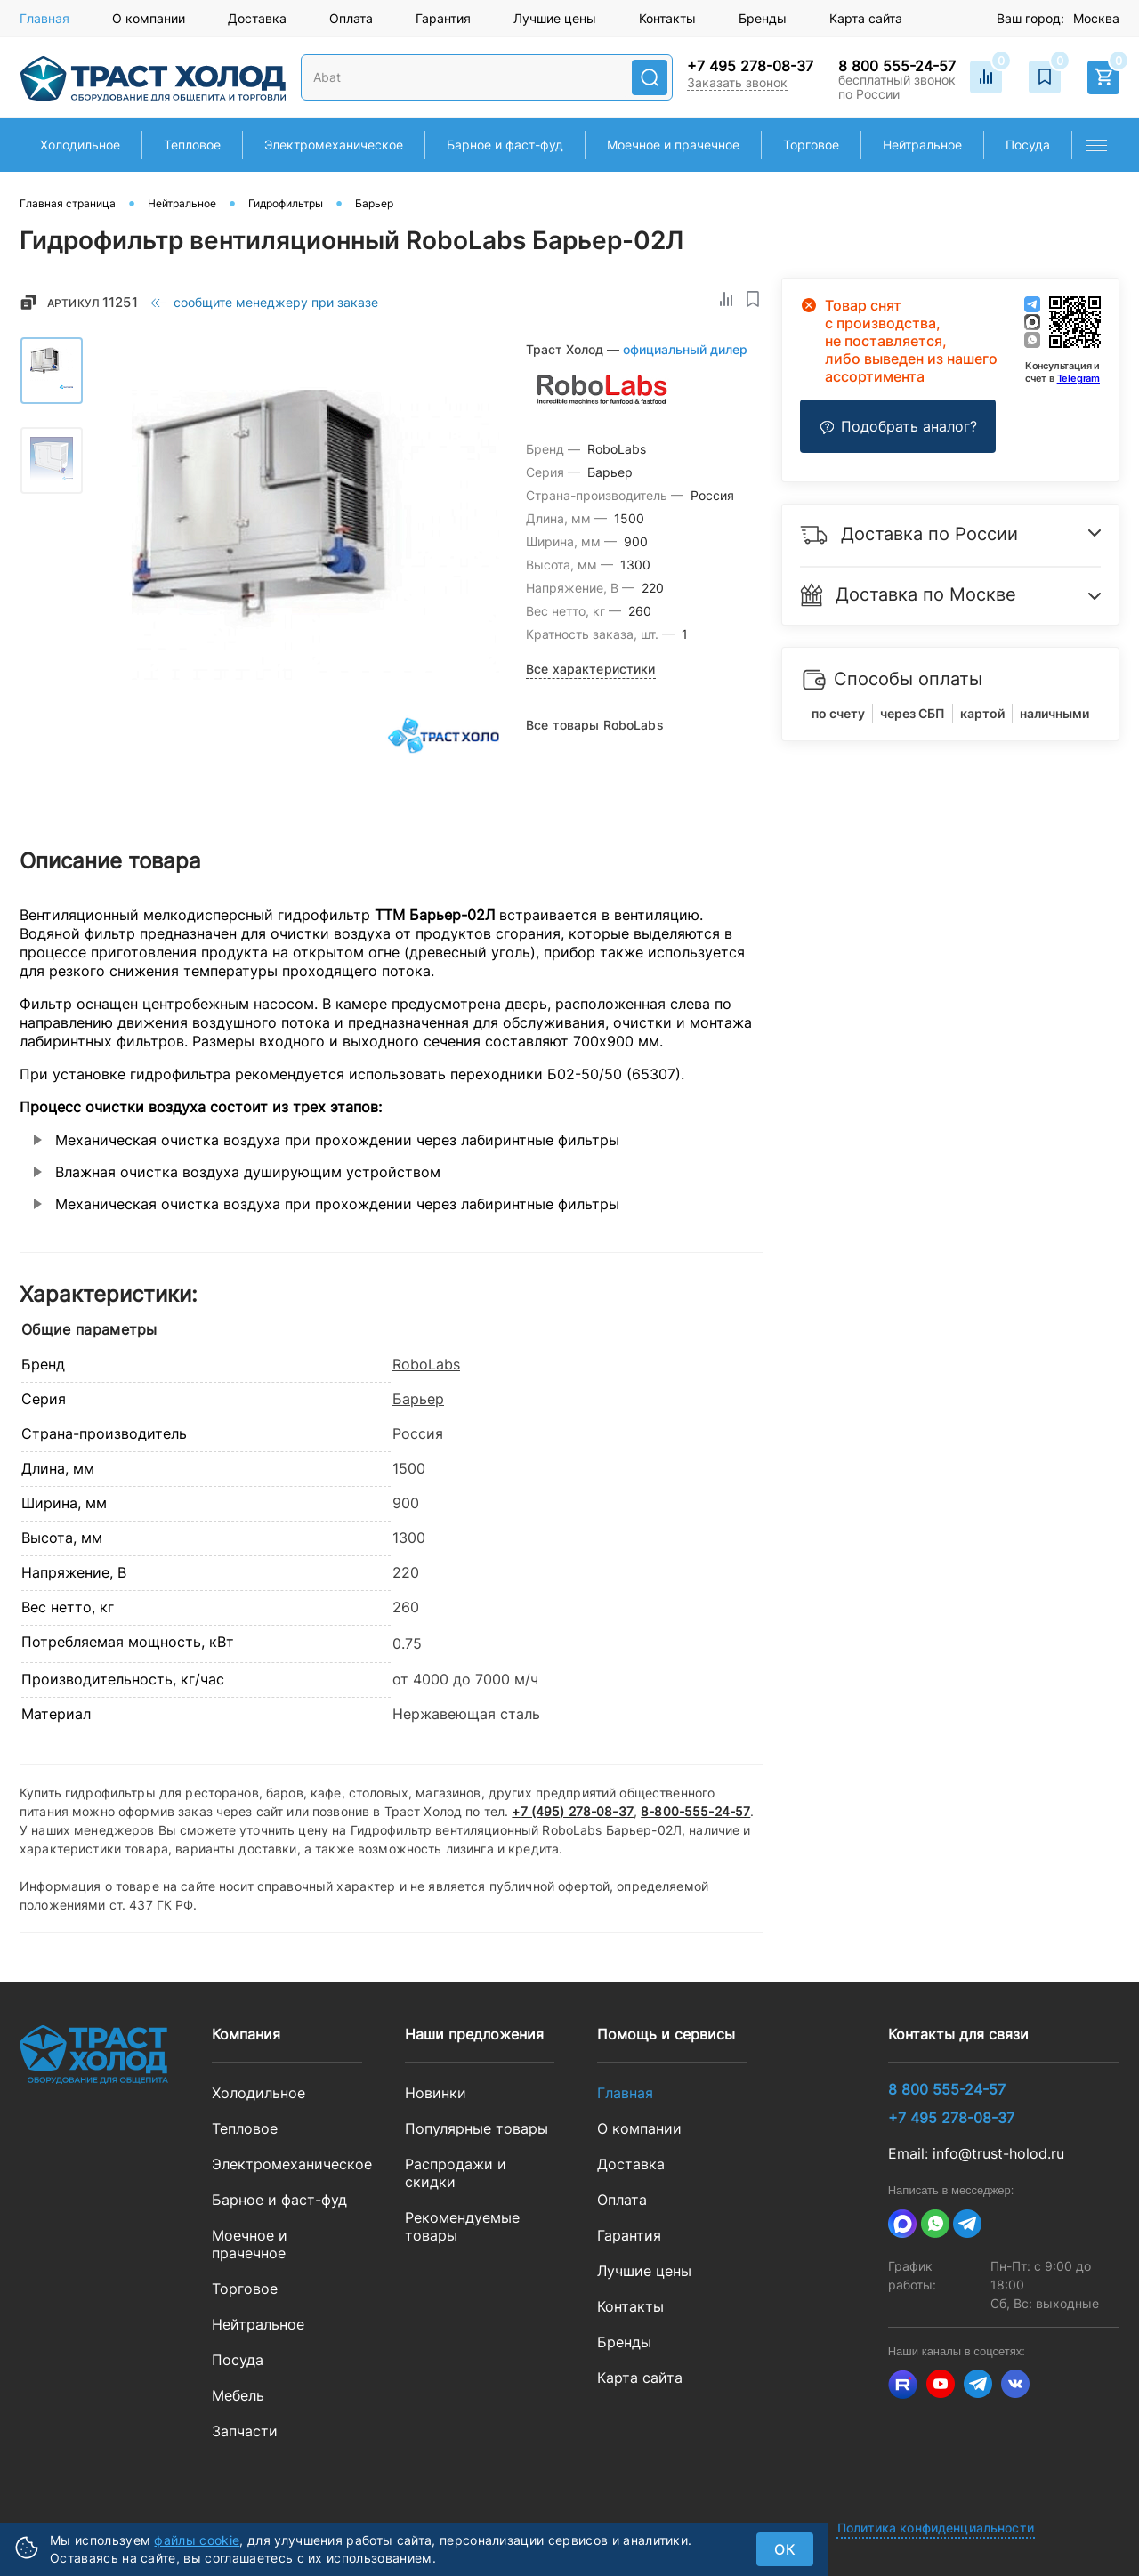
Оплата (351, 18)
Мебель (238, 2395)
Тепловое (245, 2128)
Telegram (1078, 378)
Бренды (763, 18)
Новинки (435, 2093)
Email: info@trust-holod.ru (976, 2153)
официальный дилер (685, 349)
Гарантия (443, 18)
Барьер (418, 1399)
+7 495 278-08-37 (750, 66)
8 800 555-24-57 (897, 66)
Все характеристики (591, 668)
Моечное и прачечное (249, 2244)
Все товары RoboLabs (595, 724)
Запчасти (245, 2431)
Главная (44, 18)
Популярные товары (476, 2128)
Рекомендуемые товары (462, 2226)
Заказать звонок (737, 82)
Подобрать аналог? (898, 426)
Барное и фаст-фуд (279, 2200)
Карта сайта (865, 18)
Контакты (667, 18)
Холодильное (258, 2093)
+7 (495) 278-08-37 (573, 1811)
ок (785, 2549)
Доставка (257, 18)
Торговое (245, 2288)
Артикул (93, 302)
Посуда (237, 2360)
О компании (148, 18)
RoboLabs (426, 1364)
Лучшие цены (554, 18)
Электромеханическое (286, 2164)
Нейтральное (258, 2324)
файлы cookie (196, 2540)
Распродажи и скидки (455, 2173)
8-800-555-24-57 (695, 1811)
